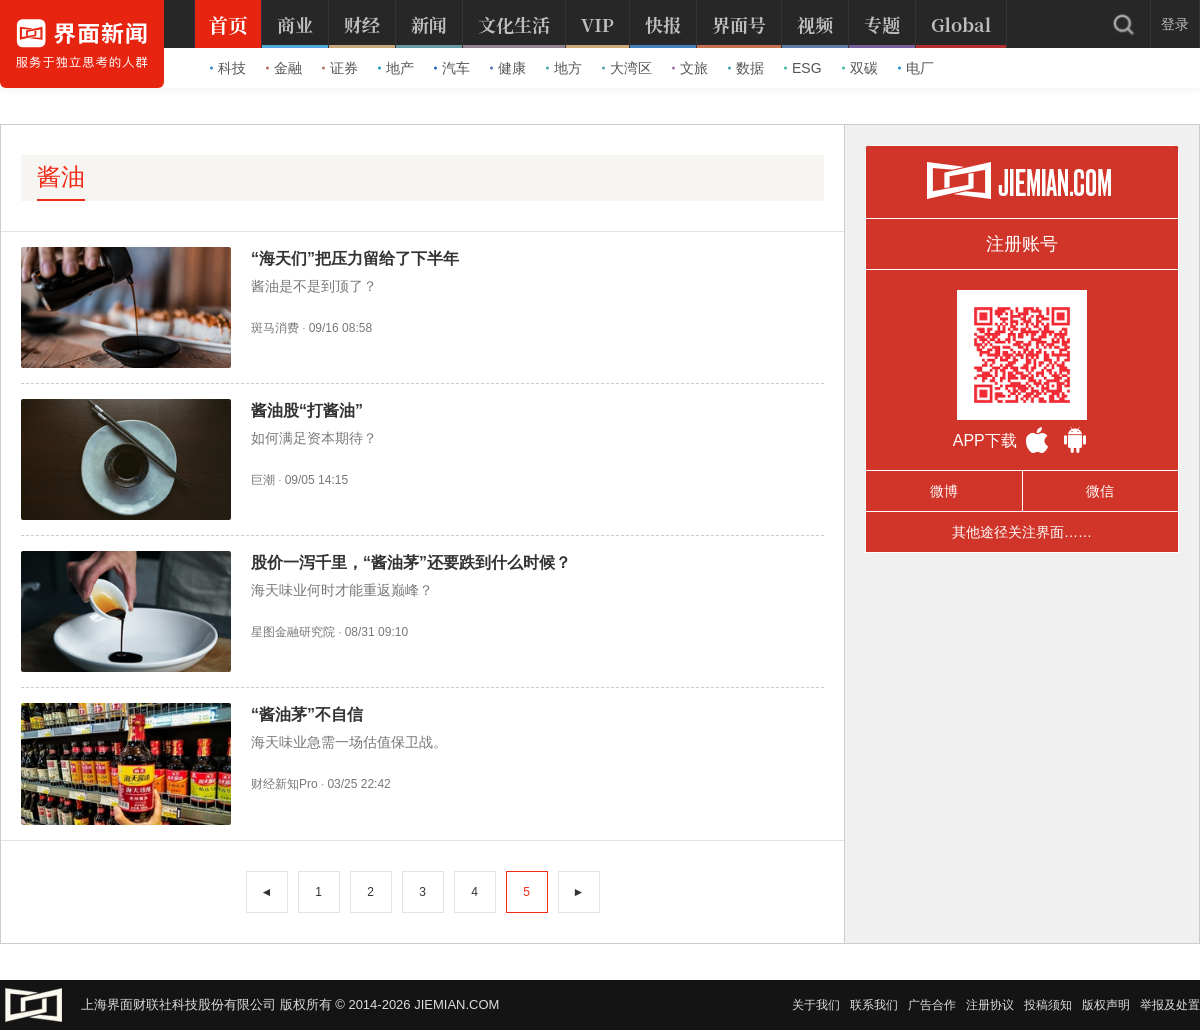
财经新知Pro (284, 784)
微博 (944, 491)
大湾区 (627, 68)
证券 (340, 68)
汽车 (452, 68)
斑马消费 (275, 328)
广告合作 (932, 1005)
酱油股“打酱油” (307, 410)
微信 (1100, 491)
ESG (803, 68)
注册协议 (990, 1005)
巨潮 (263, 480)
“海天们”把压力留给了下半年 (355, 258)
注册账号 (1022, 244)
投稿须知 (1048, 1005)
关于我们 (816, 1005)
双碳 (860, 68)
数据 (746, 68)
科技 (228, 68)
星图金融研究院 (293, 632)
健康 (508, 68)
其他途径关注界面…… (1022, 532)
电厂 (916, 68)
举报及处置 (1170, 1005)
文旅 (690, 68)
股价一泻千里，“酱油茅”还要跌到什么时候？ (411, 562)
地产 (396, 68)
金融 (284, 68)
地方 (564, 68)
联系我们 (874, 1005)
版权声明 (1106, 1005)
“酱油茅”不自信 (307, 714)
